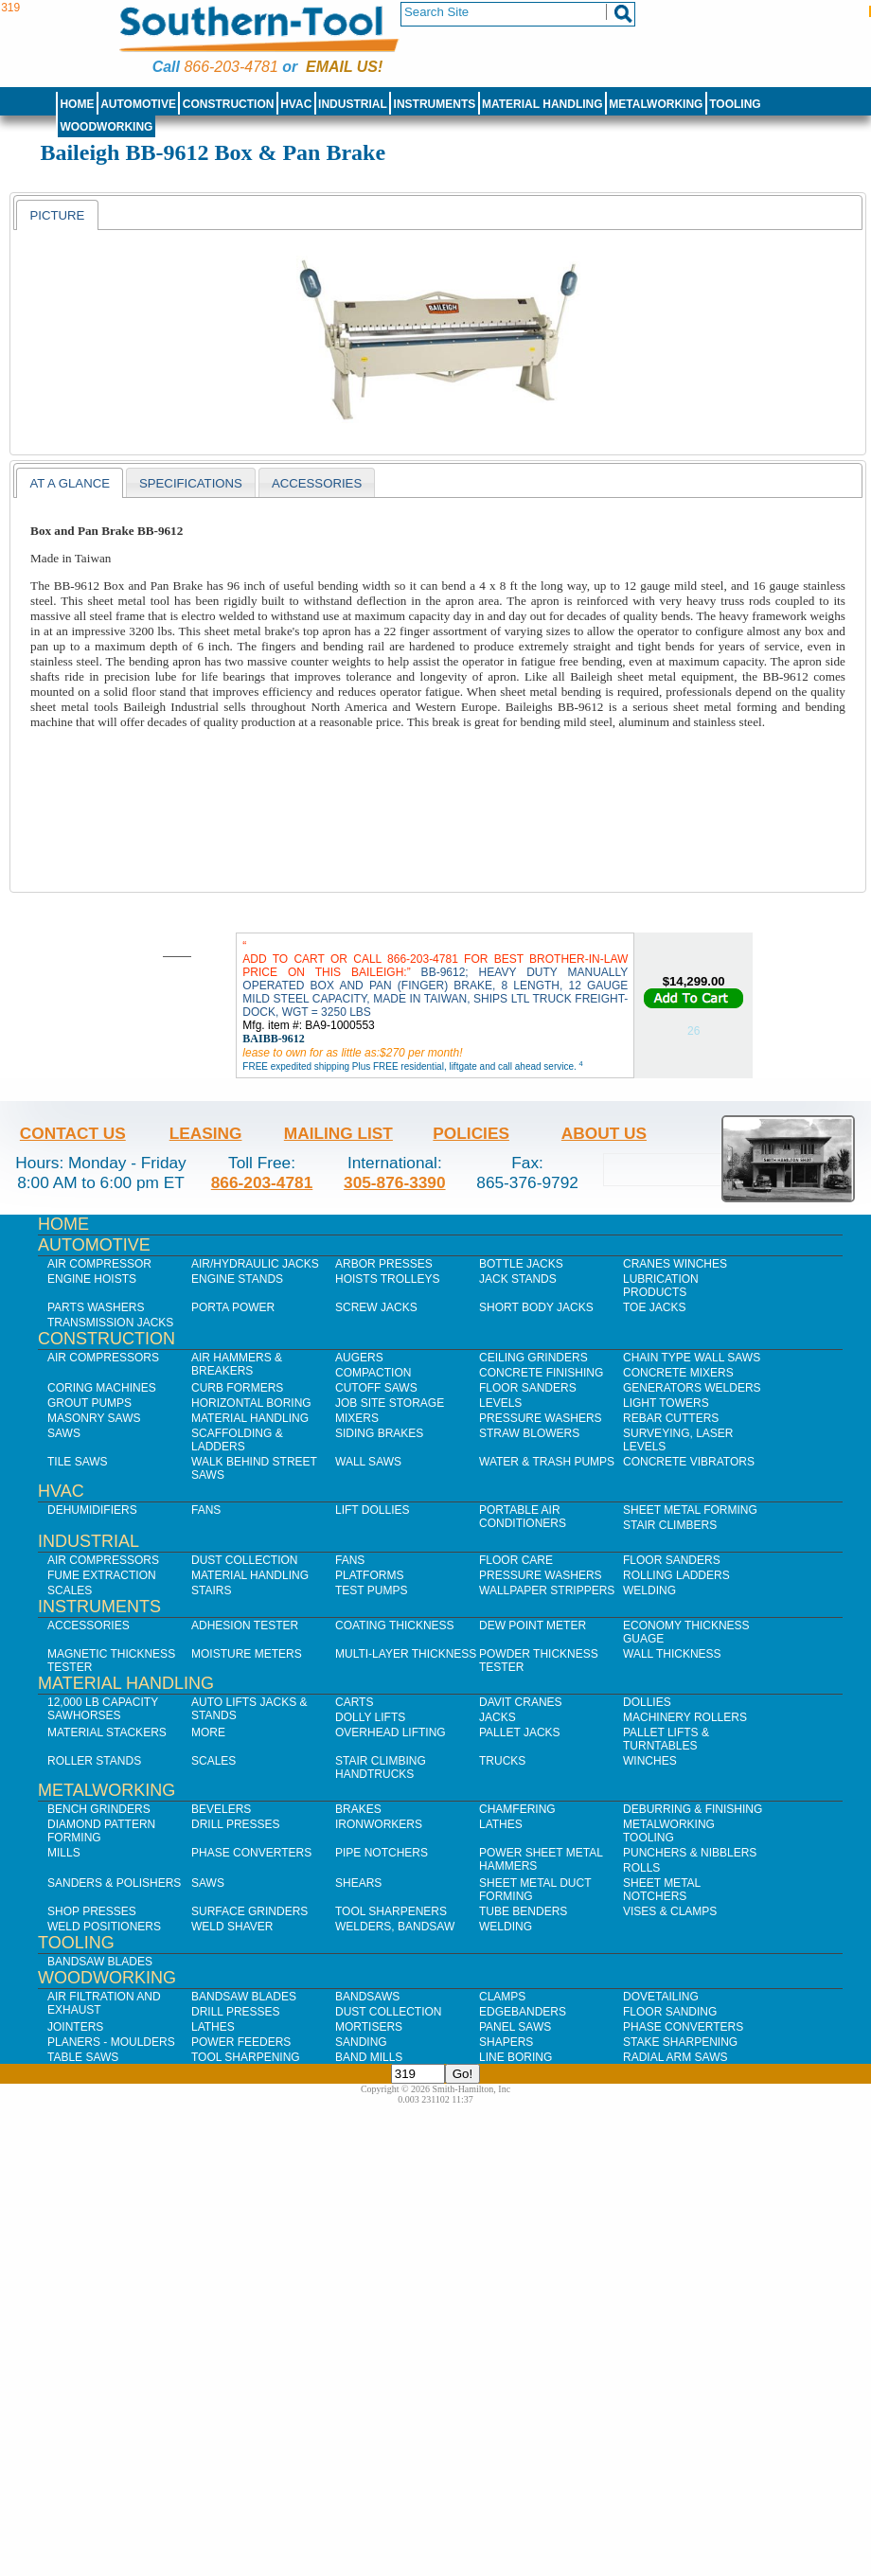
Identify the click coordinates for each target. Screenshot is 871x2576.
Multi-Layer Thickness (405, 1654)
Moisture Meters (246, 1654)
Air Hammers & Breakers (236, 1364)
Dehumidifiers (92, 1510)
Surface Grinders (249, 1911)
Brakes (358, 1809)
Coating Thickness (394, 1625)
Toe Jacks (654, 1307)
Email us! (344, 67)
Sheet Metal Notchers (662, 1889)
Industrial (352, 104)
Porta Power (233, 1307)
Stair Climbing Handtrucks (380, 1767)
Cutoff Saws (376, 1388)
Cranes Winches (675, 1263)
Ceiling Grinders (533, 1357)
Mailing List (338, 1133)
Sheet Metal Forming (690, 1510)
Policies (471, 1133)
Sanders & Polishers (114, 1883)
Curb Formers (237, 1388)
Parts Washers (95, 1307)
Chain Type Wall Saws (691, 1357)
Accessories (88, 1625)
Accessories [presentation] (317, 483)
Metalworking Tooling (669, 1831)
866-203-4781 (230, 67)
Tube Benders (523, 1911)
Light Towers (666, 1403)
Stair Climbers (670, 1525)
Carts (354, 1702)
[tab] (57, 215)
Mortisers (368, 2027)
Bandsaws (367, 1996)
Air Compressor (99, 1263)
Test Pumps (371, 1590)
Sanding (361, 2042)
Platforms (369, 1575)
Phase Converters (251, 1852)
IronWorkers (378, 1824)
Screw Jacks (376, 1307)
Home (77, 104)
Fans (206, 1510)
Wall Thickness (672, 1654)
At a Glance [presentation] (69, 483)
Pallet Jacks (519, 1732)
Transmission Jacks (110, 1322)
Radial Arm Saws (675, 2057)
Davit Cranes (520, 1702)
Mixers (357, 1418)
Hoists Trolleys (387, 1279)
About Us (604, 1133)
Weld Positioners (104, 1926)
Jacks (497, 1717)
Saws (63, 1433)
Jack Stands (518, 1279)
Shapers (506, 2042)
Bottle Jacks (521, 1263)
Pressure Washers (540, 1418)
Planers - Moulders (111, 2042)
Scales (69, 1590)
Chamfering (517, 1809)
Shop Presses (91, 1911)
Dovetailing (661, 1996)
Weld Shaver (232, 1926)
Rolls (641, 1867)
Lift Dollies (372, 1510)
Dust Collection (244, 1560)
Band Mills (368, 2057)
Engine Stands (237, 1279)
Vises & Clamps (670, 1911)
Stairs (211, 1590)
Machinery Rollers (685, 1717)
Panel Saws (515, 2027)
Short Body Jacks (536, 1307)
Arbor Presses (384, 1263)
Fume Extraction (101, 1575)
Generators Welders (692, 1388)
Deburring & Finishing (692, 1809)
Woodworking (106, 126)
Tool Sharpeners (391, 1911)
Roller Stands (94, 1761)
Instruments (435, 104)
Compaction (373, 1372)
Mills (63, 1852)
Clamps (502, 1996)
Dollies (647, 1702)
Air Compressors (103, 1357)
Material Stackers (107, 1732)
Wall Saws (368, 1461)
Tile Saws (77, 1461)
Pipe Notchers (381, 1852)
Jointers (75, 2027)
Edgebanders (522, 2011)
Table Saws (82, 2057)
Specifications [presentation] (190, 483)
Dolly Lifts (370, 1717)
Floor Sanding (670, 2011)
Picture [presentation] (56, 215)
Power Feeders (241, 2042)
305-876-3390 (395, 1182)
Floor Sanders (528, 1388)
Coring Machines (101, 1388)
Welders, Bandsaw (394, 1926)
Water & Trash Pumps (546, 1461)
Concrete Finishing (541, 1372)
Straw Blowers (529, 1433)
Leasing (205, 1133)
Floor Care (516, 1560)
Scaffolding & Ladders (237, 1440)
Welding (649, 1590)
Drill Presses (235, 1824)
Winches (650, 1761)
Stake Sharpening (680, 2042)
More (208, 1732)
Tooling (734, 104)
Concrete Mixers (678, 1372)
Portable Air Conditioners (522, 1516)
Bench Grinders (99, 1809)
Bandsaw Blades (99, 1961)
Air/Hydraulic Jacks (255, 1263)
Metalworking (655, 104)
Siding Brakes (379, 1433)
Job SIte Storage (389, 1403)
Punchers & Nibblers (689, 1852)
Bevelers (221, 1809)
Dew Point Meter (532, 1625)
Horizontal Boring (251, 1403)
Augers (359, 1357)
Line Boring (515, 2057)
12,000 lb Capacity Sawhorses (102, 1709)
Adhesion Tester (244, 1625)
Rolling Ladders (676, 1575)
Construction (229, 104)
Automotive (138, 104)
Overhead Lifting (390, 1732)
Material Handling (542, 104)
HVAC (295, 104)
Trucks (502, 1761)
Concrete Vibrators (689, 1461)
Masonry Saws (93, 1418)
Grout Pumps (89, 1403)
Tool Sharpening (245, 2057)
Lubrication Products (661, 1285)
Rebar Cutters (671, 1418)
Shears (358, 1883)
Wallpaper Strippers (546, 1590)
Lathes (501, 1824)
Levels (500, 1403)
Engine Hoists (91, 1279)
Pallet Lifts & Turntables (666, 1739)
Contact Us (73, 1133)
